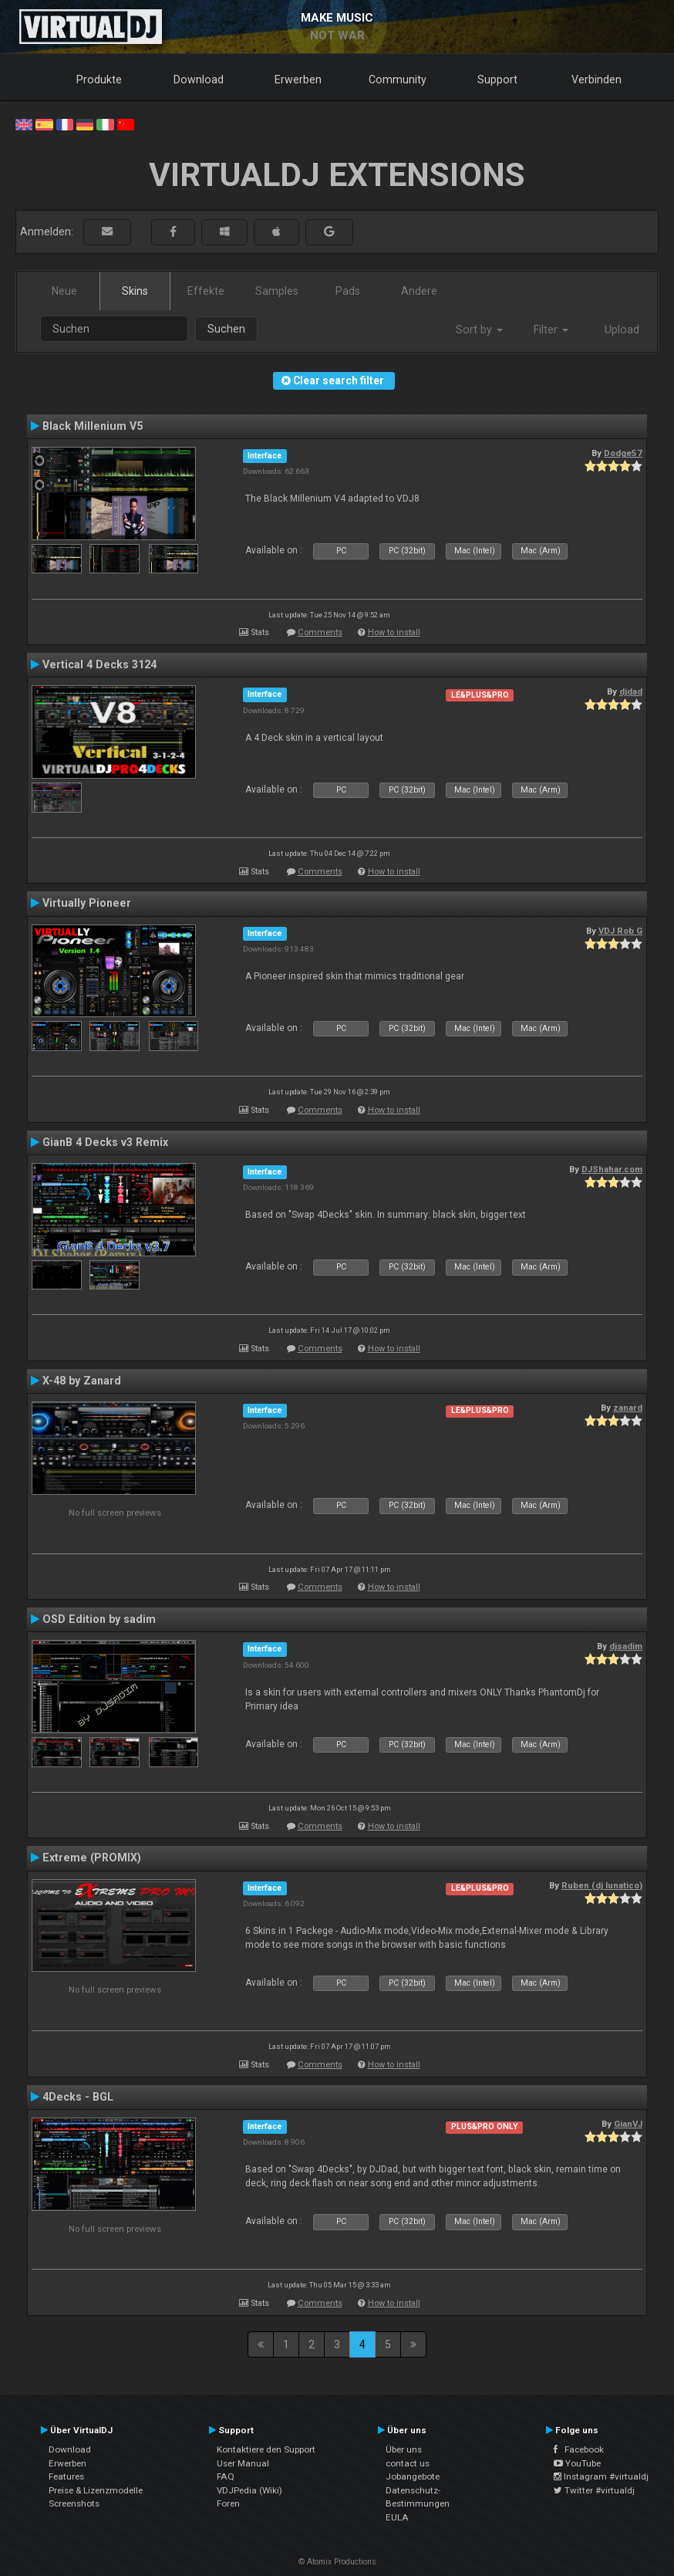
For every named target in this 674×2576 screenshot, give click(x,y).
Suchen (226, 329)
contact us (408, 2463)
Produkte (99, 79)
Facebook (579, 2449)
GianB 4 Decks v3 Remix (105, 1142)
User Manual (243, 2463)
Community (397, 79)
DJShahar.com (611, 1169)
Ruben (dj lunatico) (601, 1885)
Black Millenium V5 (92, 426)
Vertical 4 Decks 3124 (99, 664)
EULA (397, 2517)
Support (497, 79)
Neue (64, 291)
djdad (630, 691)
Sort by (479, 329)
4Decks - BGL (77, 2097)
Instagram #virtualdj (601, 2476)
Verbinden (596, 79)
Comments (320, 632)
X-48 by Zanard (81, 1380)
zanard (627, 1407)
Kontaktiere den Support (266, 2449)
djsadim (625, 1646)
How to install (394, 632)
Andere (419, 291)
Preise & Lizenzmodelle (96, 2490)
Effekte (205, 291)
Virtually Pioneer (86, 903)
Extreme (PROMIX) (91, 1857)
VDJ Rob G (620, 930)
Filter (551, 329)
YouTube (577, 2463)
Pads (347, 291)
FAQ (225, 2476)
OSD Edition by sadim (99, 1619)
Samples (276, 291)
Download (199, 79)
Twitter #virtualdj (594, 2490)
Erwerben (298, 79)
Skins (135, 291)
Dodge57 (623, 453)
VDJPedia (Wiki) (249, 2490)
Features (66, 2476)
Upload (622, 329)
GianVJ (628, 2123)
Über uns (404, 2449)
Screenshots (74, 2503)
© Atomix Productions (337, 2562)
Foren (228, 2503)
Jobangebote (413, 2476)
